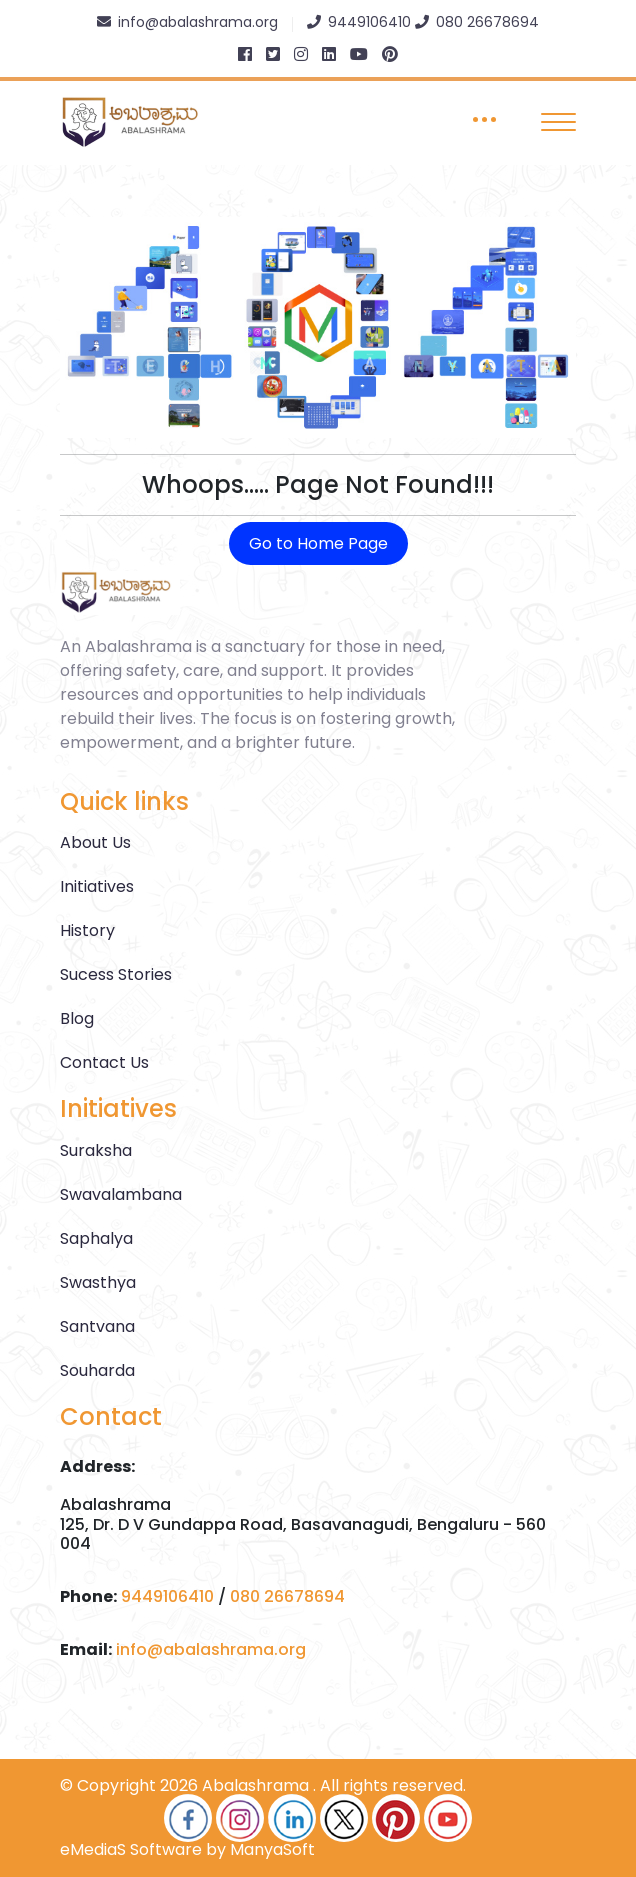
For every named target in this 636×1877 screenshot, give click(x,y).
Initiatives (97, 886)
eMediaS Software (131, 1849)
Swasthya (98, 1282)
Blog (77, 1018)
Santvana (97, 1326)
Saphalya (96, 1238)
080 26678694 (287, 1596)
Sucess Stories (116, 974)
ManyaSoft (272, 1849)
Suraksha (96, 1150)
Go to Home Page (318, 543)
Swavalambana (121, 1194)
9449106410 (167, 1596)
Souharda (97, 1370)
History (87, 930)
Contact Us (104, 1062)
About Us (95, 842)
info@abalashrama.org (211, 1649)
